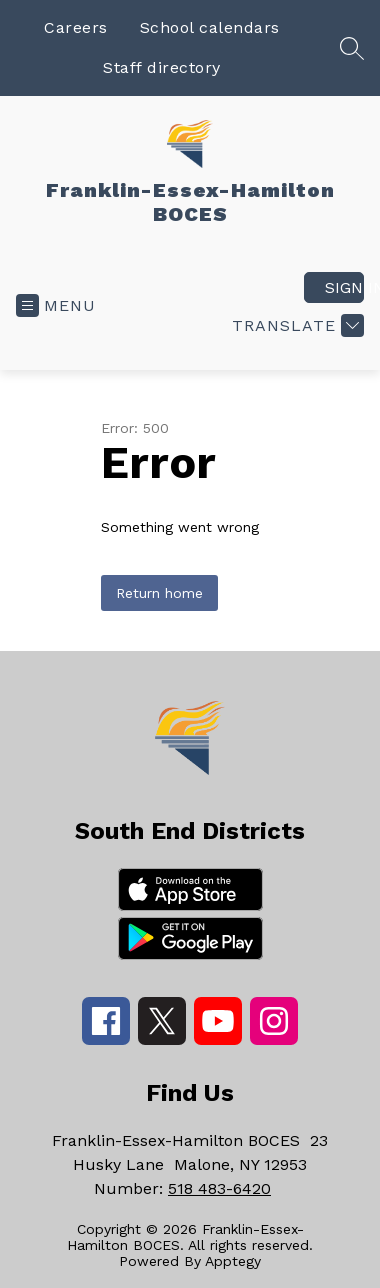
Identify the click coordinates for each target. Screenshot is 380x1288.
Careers (76, 27)
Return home (159, 593)
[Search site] (352, 48)
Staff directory (162, 67)
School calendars (210, 27)
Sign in (344, 287)
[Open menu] (56, 305)
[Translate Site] (295, 325)
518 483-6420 (219, 1188)
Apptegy (233, 1261)
